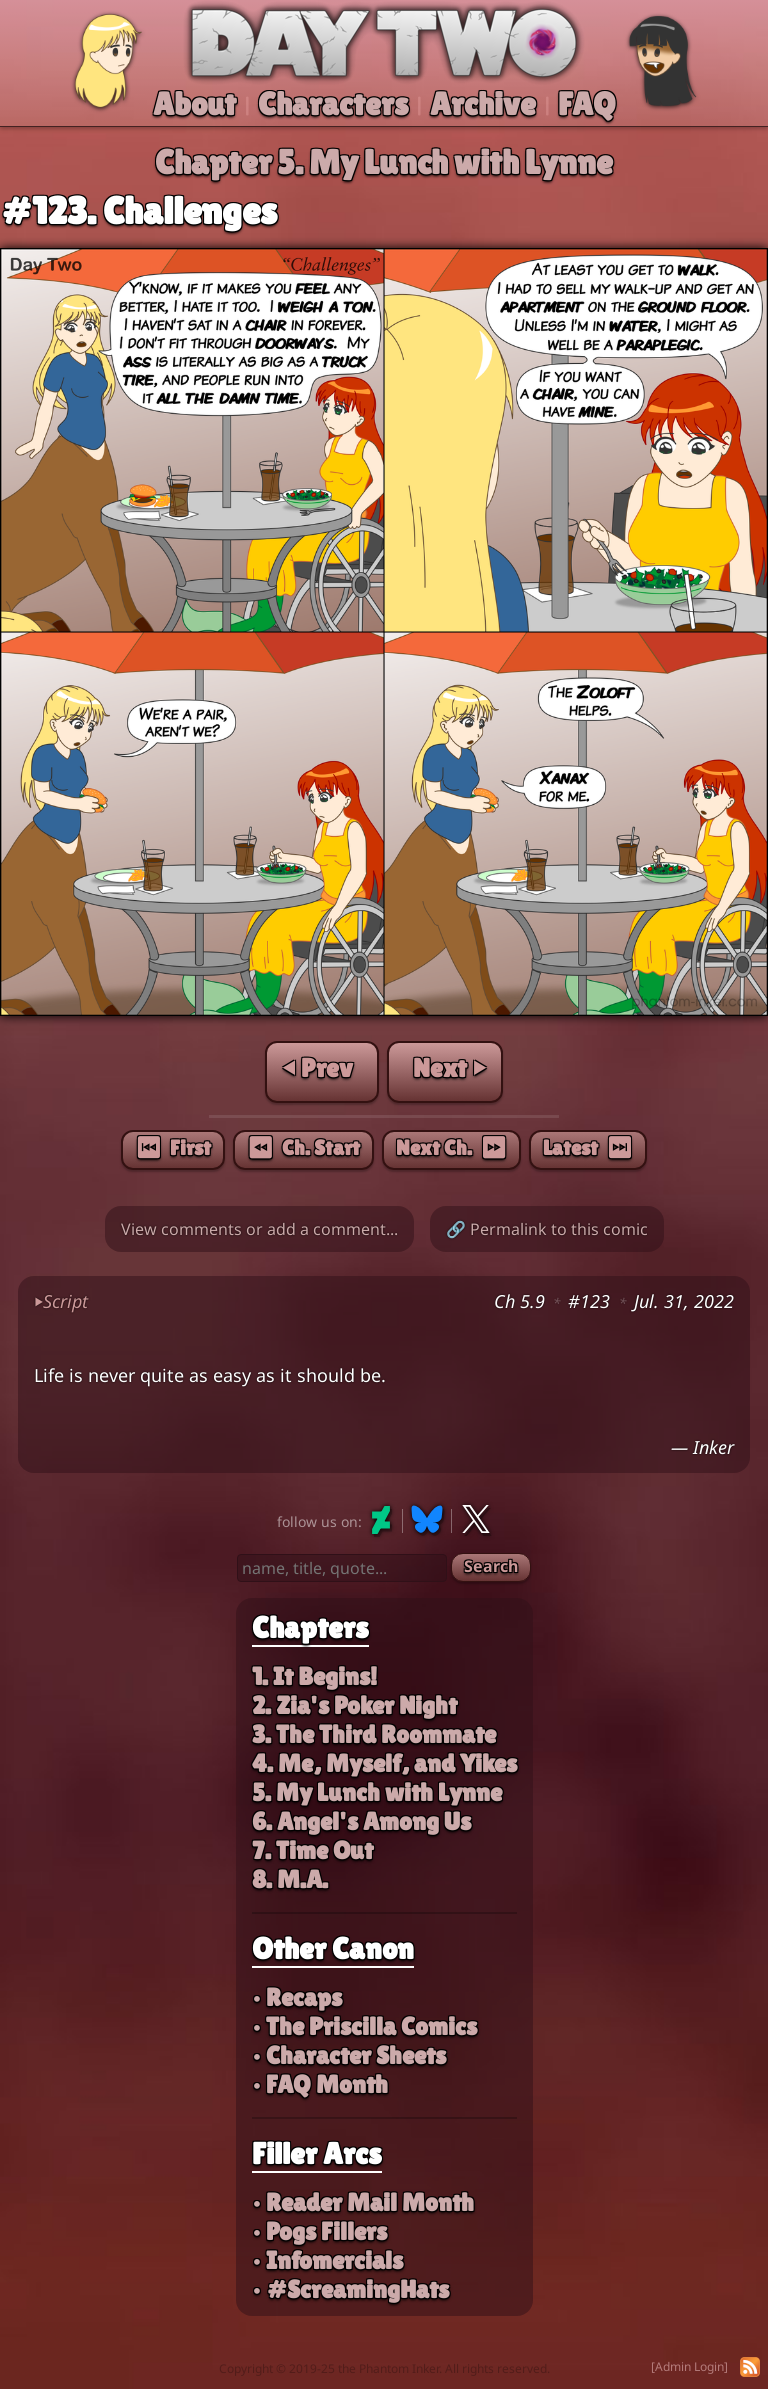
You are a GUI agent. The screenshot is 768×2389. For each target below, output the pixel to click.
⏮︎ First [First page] (173, 1148)
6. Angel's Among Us (361, 1821)
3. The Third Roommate (374, 1734)
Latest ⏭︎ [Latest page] (588, 1148)
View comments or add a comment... (259, 1229)
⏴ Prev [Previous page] (318, 1068)
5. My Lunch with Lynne (377, 1792)
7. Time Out (312, 1850)
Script (61, 1301)
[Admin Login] (689, 2366)
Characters (333, 103)
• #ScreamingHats (350, 2289)
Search (491, 1566)
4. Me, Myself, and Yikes (384, 1763)
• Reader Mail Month (363, 2202)
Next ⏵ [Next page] (449, 1068)
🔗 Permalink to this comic (547, 1229)
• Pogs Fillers (319, 2231)
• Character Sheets (349, 2055)
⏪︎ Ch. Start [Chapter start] (303, 1148)
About (194, 103)
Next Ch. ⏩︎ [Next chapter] (451, 1148)
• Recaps (297, 1997)
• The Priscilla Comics (364, 2026)
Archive (483, 103)
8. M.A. (290, 1879)
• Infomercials (327, 2260)
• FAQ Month (320, 2084)
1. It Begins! (314, 1676)
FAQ (587, 103)
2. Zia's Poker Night (354, 1705)
